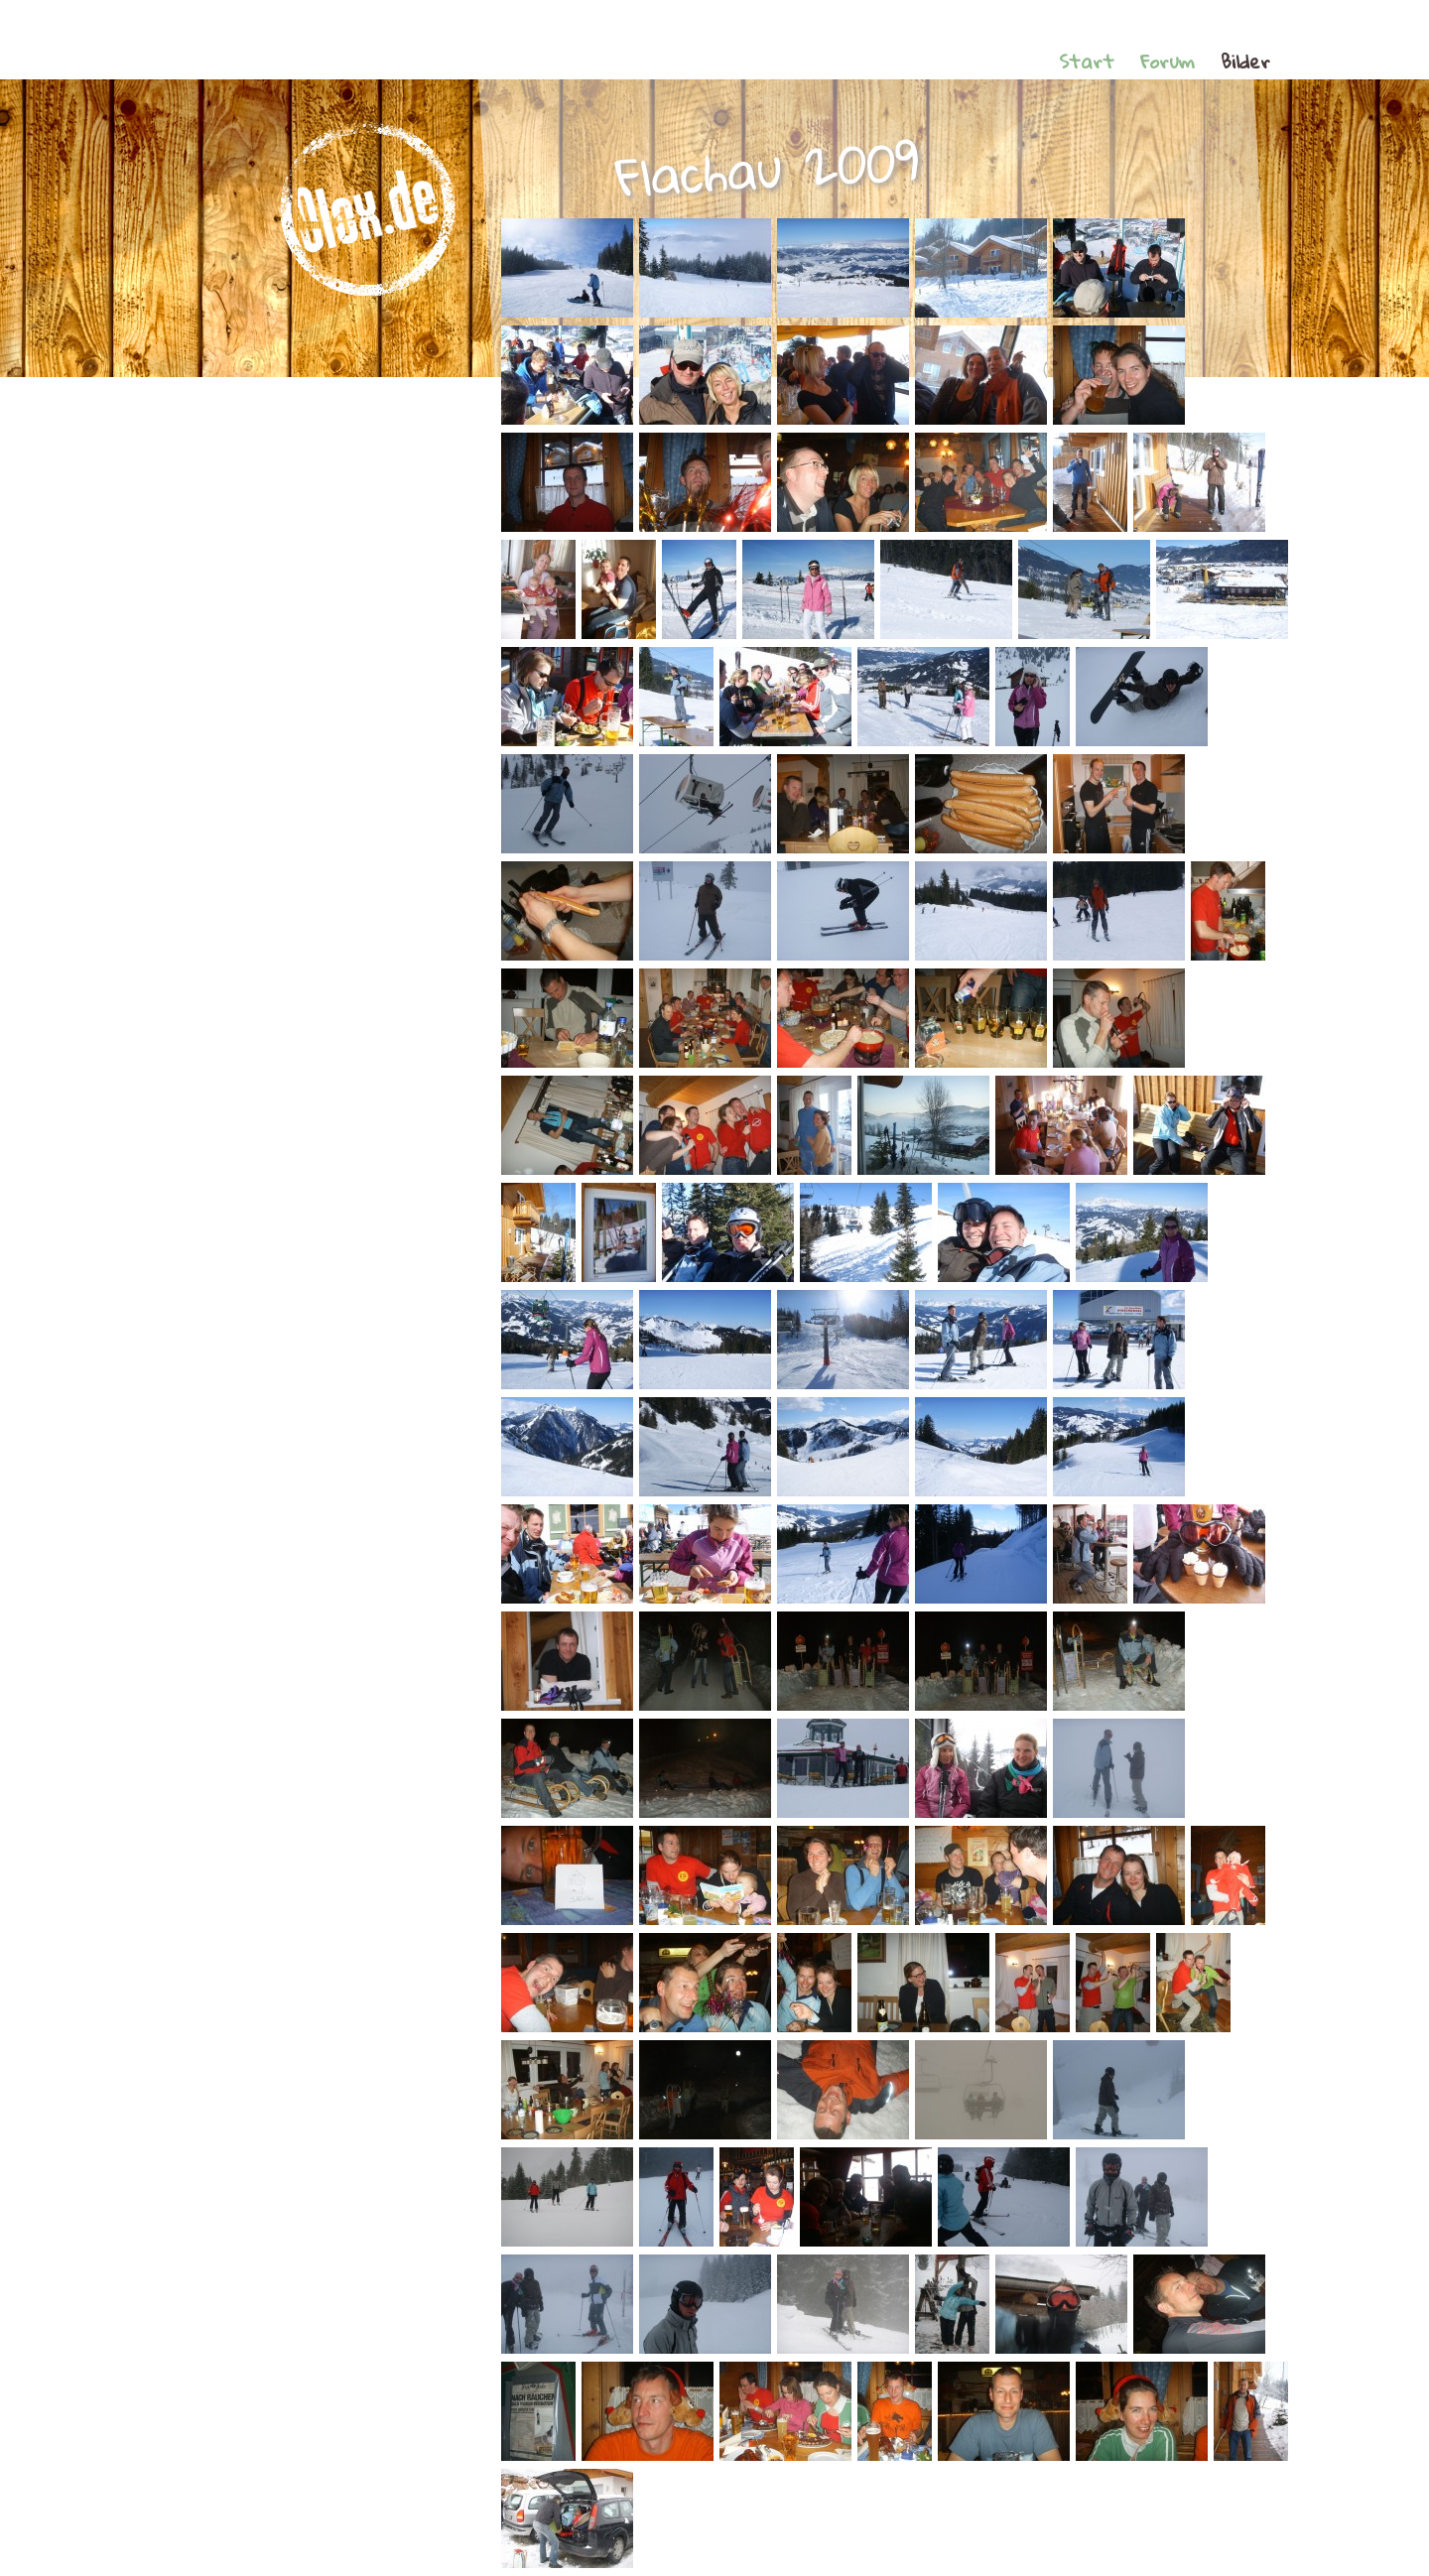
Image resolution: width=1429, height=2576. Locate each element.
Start (1086, 61)
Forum (1167, 61)
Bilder (1245, 61)
